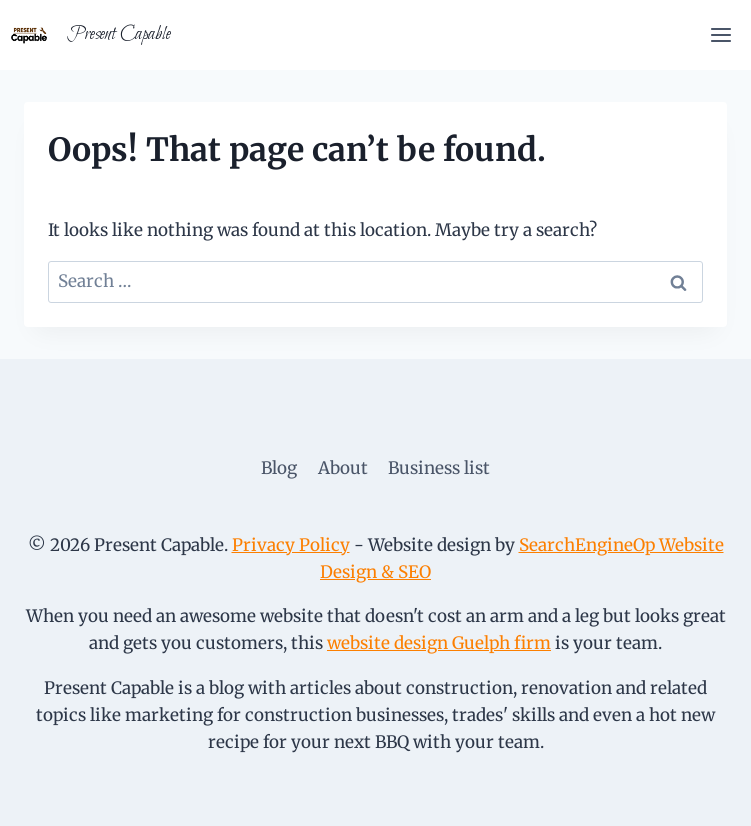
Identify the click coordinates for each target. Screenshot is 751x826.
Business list (439, 468)
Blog (279, 468)
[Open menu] (720, 34)
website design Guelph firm (439, 643)
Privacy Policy (291, 545)
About (343, 468)
